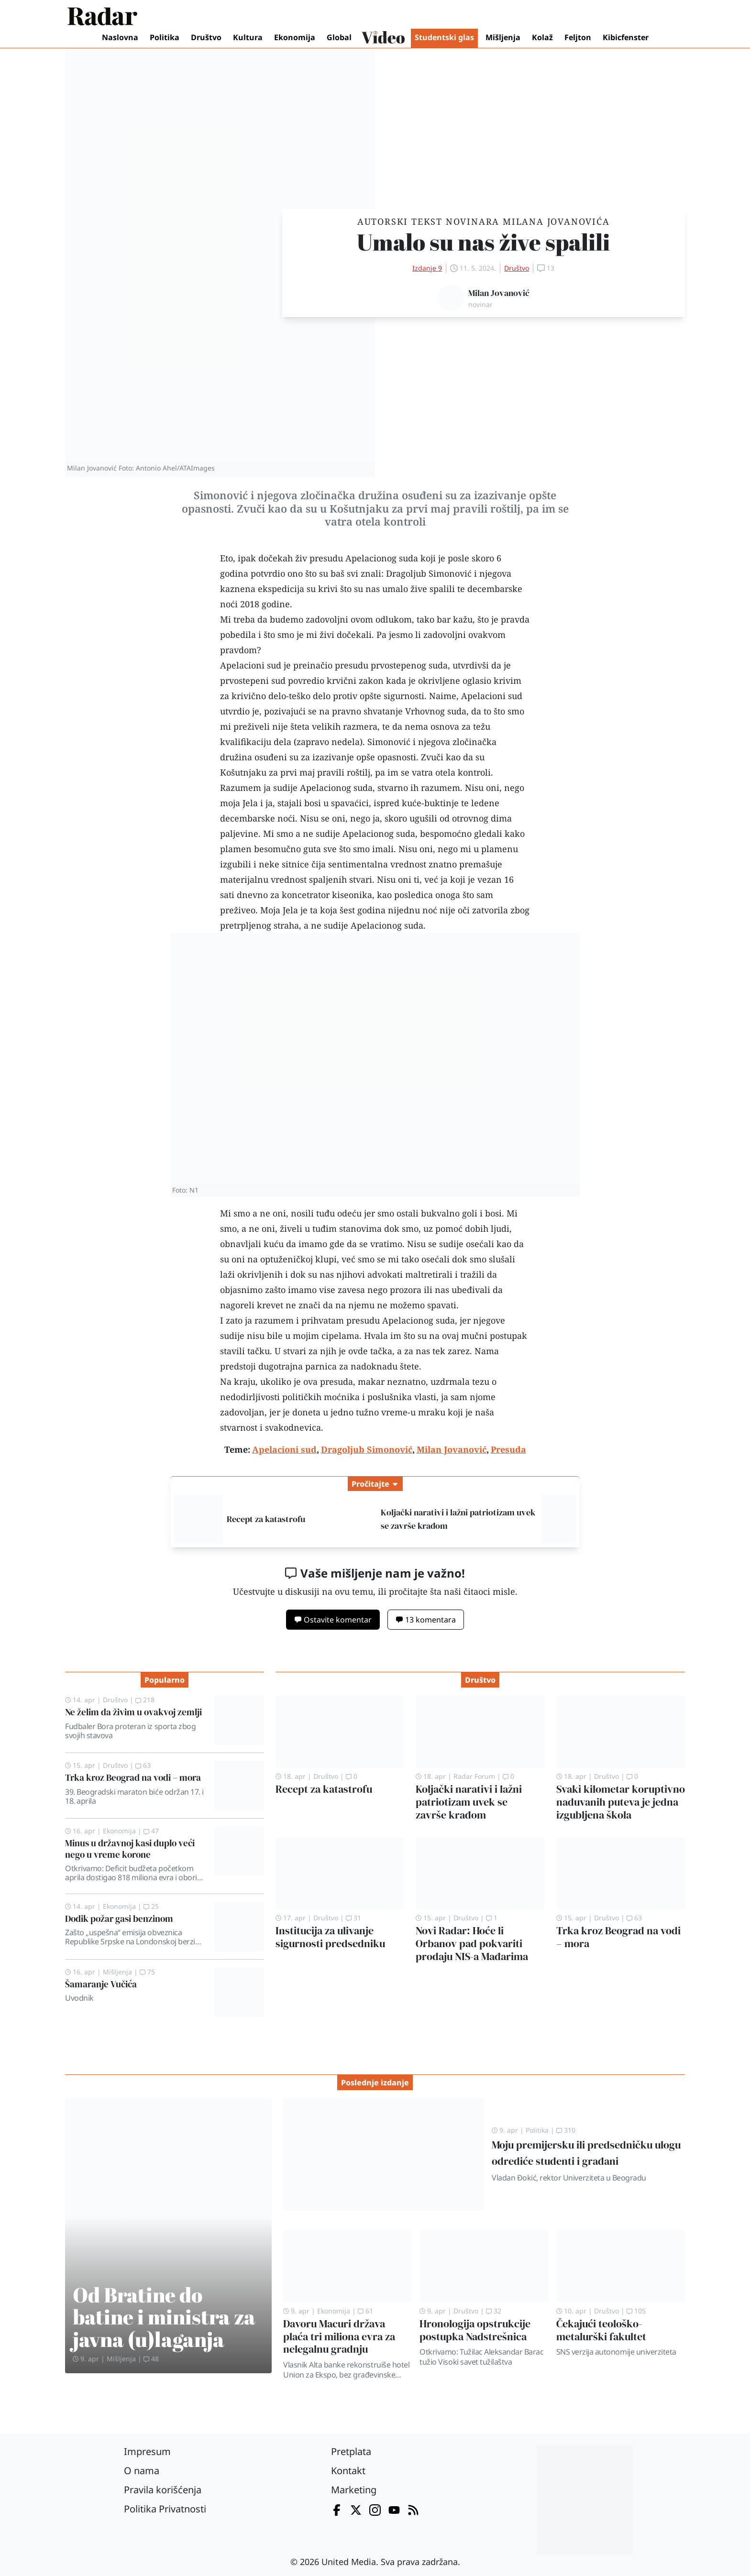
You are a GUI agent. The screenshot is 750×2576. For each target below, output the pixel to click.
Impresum (147, 2451)
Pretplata (351, 2451)
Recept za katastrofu (266, 1519)
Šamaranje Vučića (101, 1984)
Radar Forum (474, 1776)
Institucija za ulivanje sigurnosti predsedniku (330, 1937)
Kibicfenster (626, 37)
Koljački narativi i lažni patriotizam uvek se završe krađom (469, 1802)
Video (383, 38)
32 (493, 2310)
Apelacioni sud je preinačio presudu (294, 665)
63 (143, 1765)
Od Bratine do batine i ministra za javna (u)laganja (164, 2316)
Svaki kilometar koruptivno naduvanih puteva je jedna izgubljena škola (620, 1802)
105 (636, 2310)
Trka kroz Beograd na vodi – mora (133, 1777)
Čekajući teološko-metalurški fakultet (601, 2330)
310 (565, 2130)
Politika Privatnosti (165, 2508)
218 (144, 1699)
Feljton (577, 37)
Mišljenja (502, 37)
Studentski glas (444, 37)
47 (151, 1830)
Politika (164, 37)
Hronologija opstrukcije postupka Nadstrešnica (474, 2330)
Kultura (248, 37)
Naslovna (120, 37)
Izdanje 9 (427, 268)
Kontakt (348, 2470)
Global (339, 37)
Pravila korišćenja (162, 2489)
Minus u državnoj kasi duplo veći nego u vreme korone (130, 1848)
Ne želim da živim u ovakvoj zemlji (133, 1712)
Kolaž (542, 37)
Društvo (206, 37)
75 (147, 1971)
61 (365, 2310)
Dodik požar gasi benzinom (119, 1918)
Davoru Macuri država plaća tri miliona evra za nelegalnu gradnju (339, 2336)
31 (353, 1917)
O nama (141, 2470)
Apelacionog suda (336, 787)
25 (151, 1906)
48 (151, 2358)
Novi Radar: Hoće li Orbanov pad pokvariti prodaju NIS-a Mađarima (472, 1943)
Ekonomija (294, 37)
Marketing (353, 2489)
